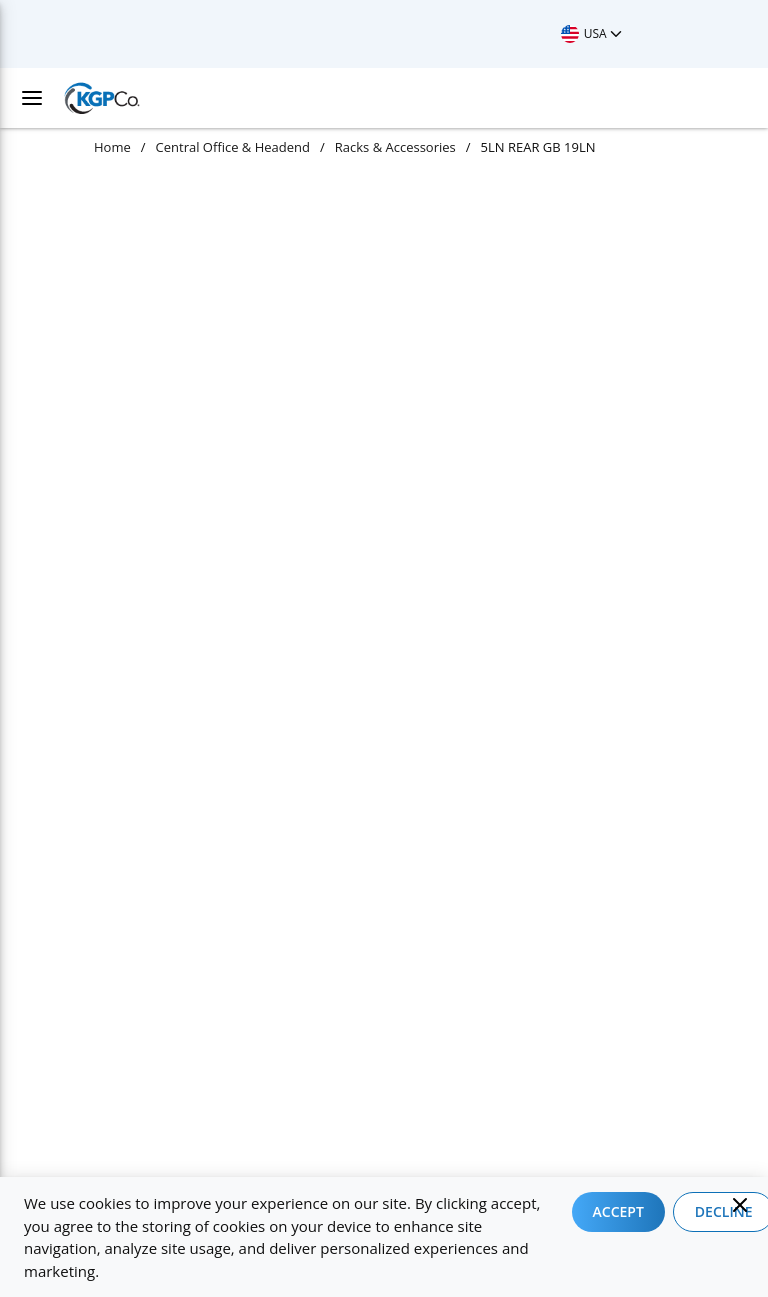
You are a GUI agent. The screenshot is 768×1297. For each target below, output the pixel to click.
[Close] (740, 1205)
